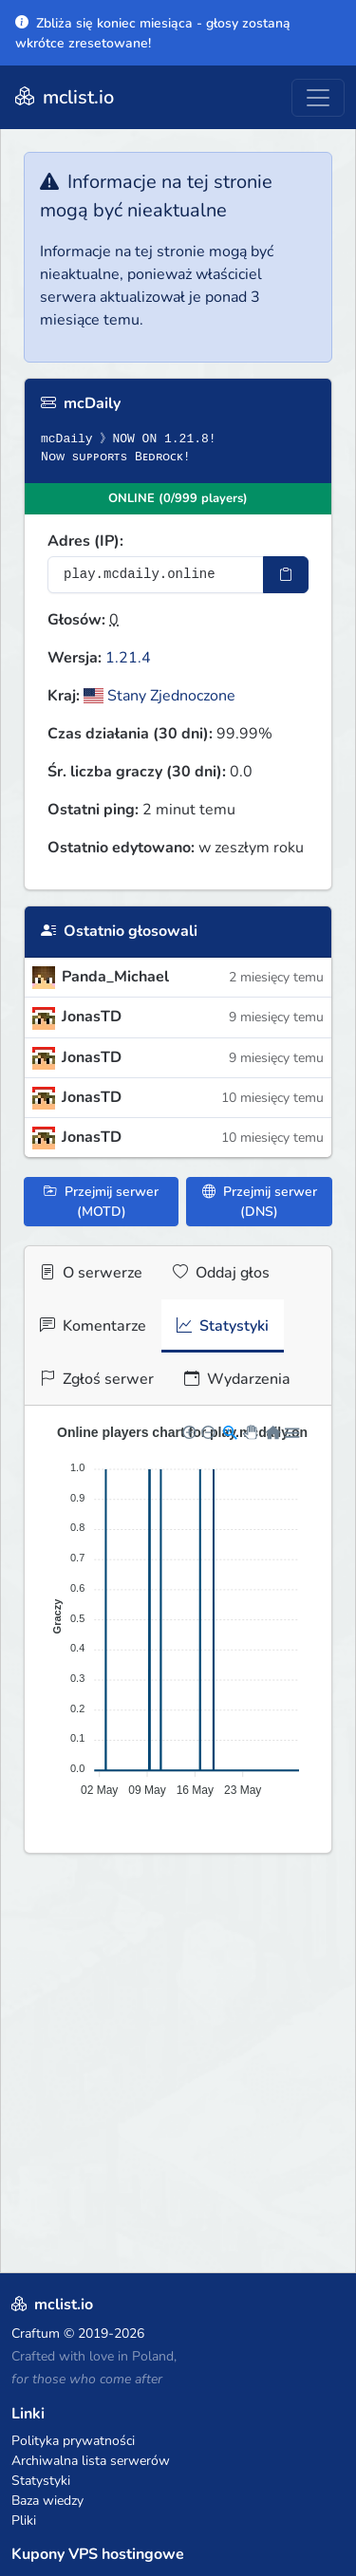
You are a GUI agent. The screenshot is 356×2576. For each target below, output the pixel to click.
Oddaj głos (221, 1272)
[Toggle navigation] (318, 98)
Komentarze (93, 1326)
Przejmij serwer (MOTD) (101, 1202)
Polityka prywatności (73, 2441)
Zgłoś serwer (97, 1379)
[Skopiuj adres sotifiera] (286, 574)
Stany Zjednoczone (159, 695)
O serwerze (91, 1272)
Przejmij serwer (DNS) (259, 1202)
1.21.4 (128, 657)
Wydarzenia (237, 1379)
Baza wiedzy (47, 2501)
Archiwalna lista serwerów (90, 2461)
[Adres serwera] (155, 574)
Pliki (23, 2520)
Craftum (35, 2333)
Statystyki (223, 1326)
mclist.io (62, 97)
